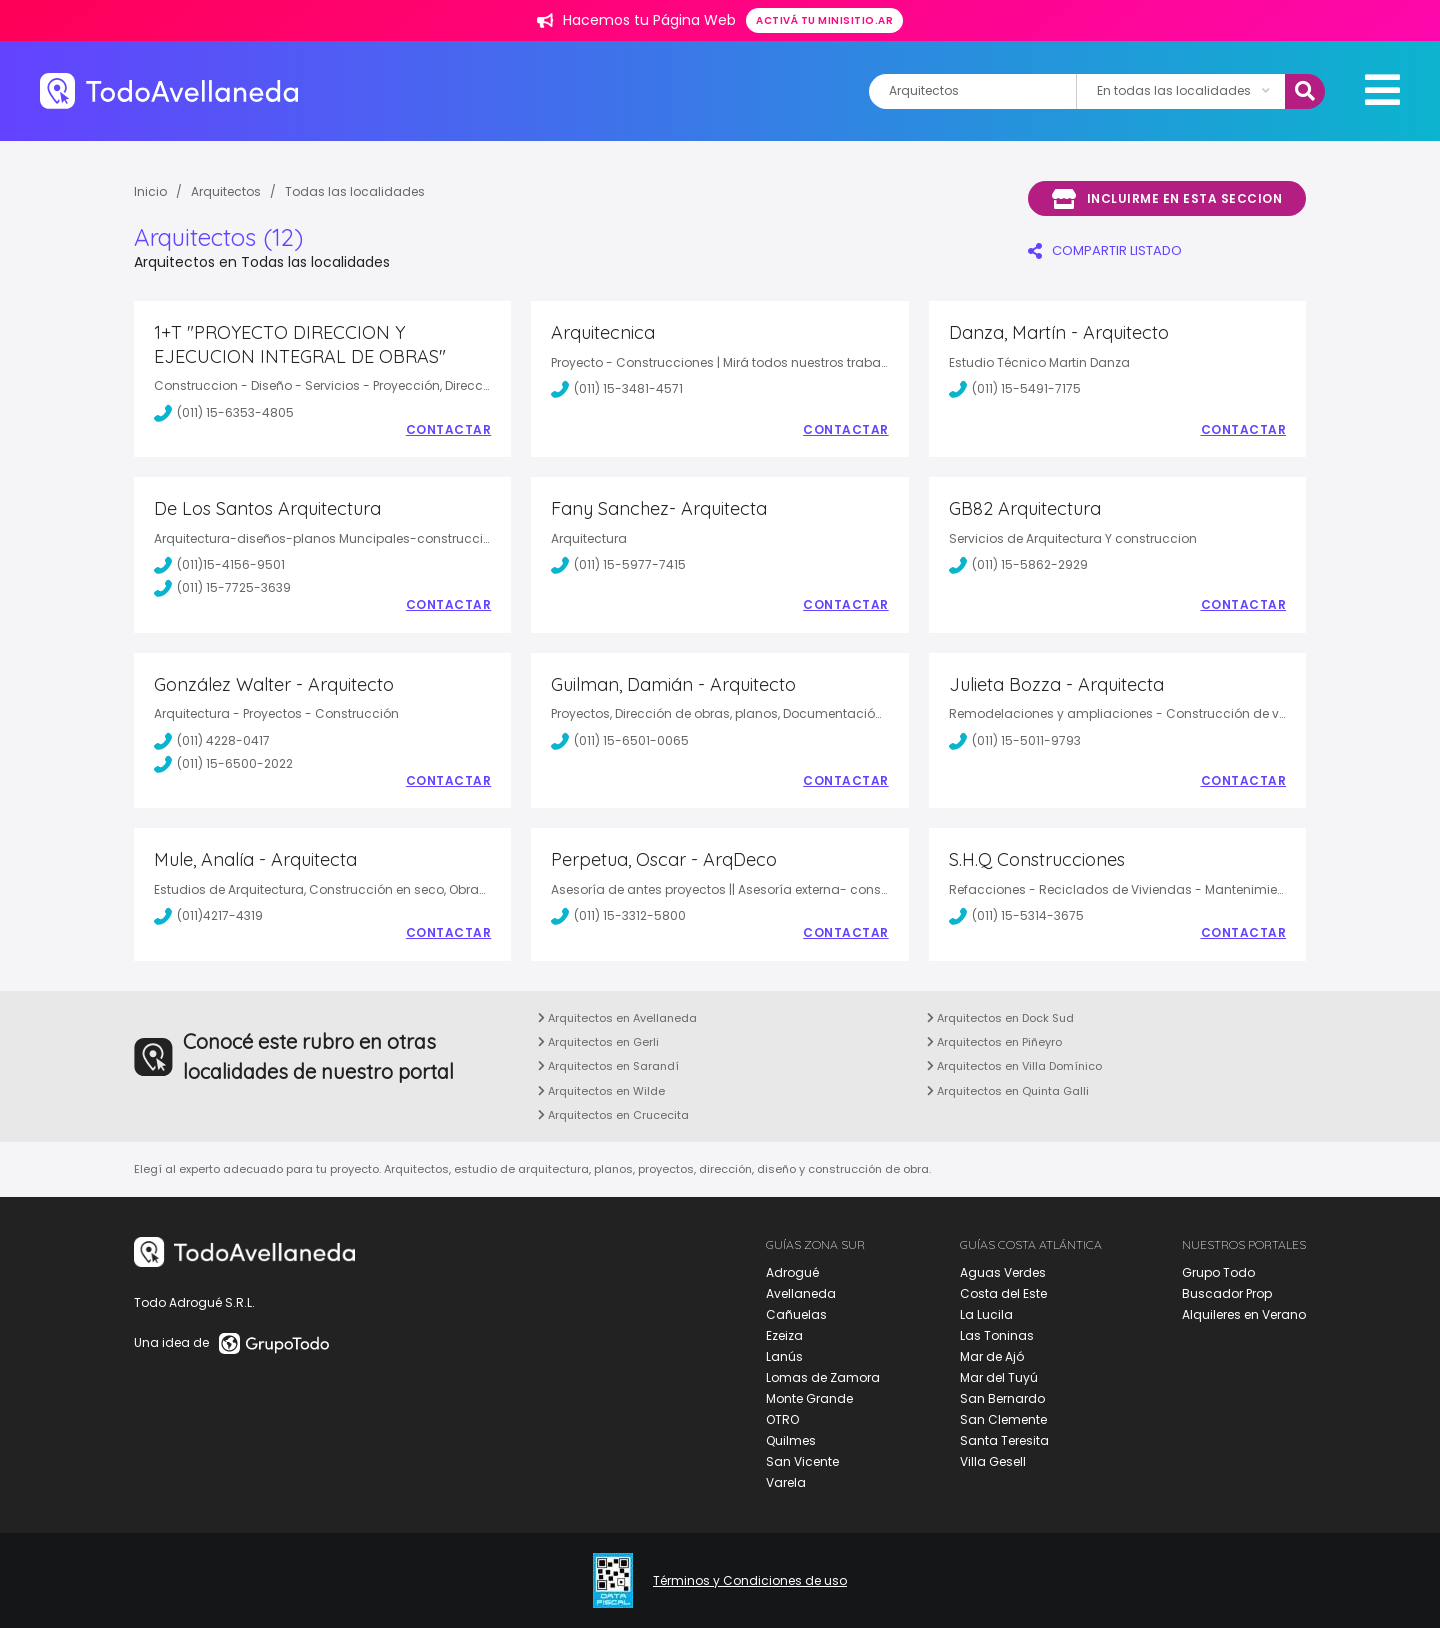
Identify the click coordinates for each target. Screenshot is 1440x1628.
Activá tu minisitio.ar (824, 20)
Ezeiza (784, 1335)
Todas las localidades (355, 191)
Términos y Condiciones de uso (750, 1581)
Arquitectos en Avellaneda (617, 1018)
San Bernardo (1002, 1398)
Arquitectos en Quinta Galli (1008, 1091)
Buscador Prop (1227, 1293)
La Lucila (986, 1314)
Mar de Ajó (992, 1356)
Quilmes (791, 1440)
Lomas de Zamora (823, 1377)
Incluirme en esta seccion (1167, 199)
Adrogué (792, 1272)
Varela (786, 1482)
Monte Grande (809, 1398)
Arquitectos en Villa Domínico (1014, 1066)
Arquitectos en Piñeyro (994, 1042)
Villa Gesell (993, 1461)
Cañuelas (796, 1314)
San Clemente (1003, 1419)
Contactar (449, 430)
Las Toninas (997, 1335)
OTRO (782, 1419)
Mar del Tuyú (999, 1377)
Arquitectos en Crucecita (613, 1115)
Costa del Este (1003, 1293)
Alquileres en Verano (1244, 1314)
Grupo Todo (1218, 1272)
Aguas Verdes (1003, 1272)
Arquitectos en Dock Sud (1000, 1018)
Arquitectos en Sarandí (608, 1066)
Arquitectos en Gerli (598, 1042)
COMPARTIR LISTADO (1105, 250)
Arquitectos (226, 191)
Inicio (150, 191)
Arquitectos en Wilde (601, 1091)
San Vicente (802, 1461)
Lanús (784, 1356)
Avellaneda (801, 1293)
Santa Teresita (1004, 1440)
